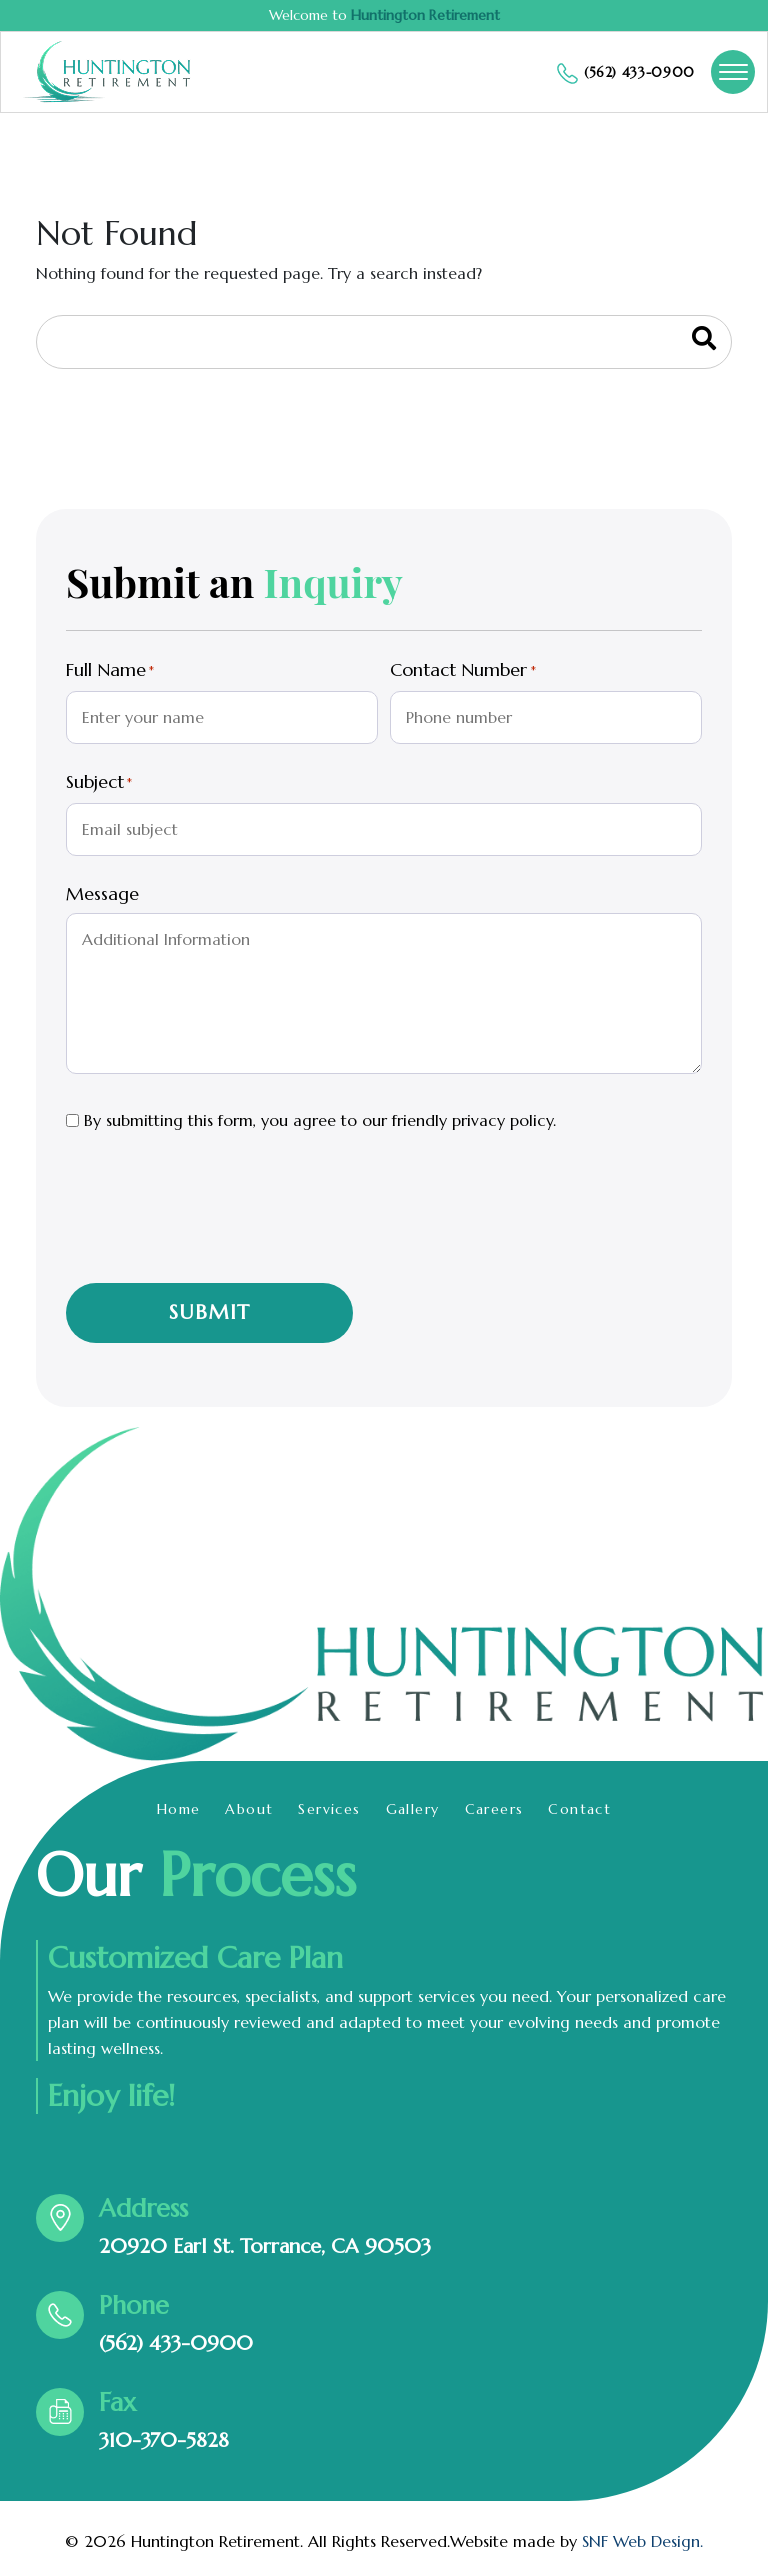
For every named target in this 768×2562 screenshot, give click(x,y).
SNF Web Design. (642, 2541)
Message (102, 894)
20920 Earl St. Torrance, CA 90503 (265, 2246)
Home (179, 1809)
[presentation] (218, 1222)
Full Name (110, 671)
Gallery (413, 1809)
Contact (579, 1809)
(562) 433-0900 (176, 2343)
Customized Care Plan (195, 1958)
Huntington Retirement (425, 15)
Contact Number (462, 671)
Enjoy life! (111, 2096)
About (249, 1809)
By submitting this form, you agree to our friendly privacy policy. (320, 1120)
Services (329, 1809)
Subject (99, 783)
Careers (494, 1809)
